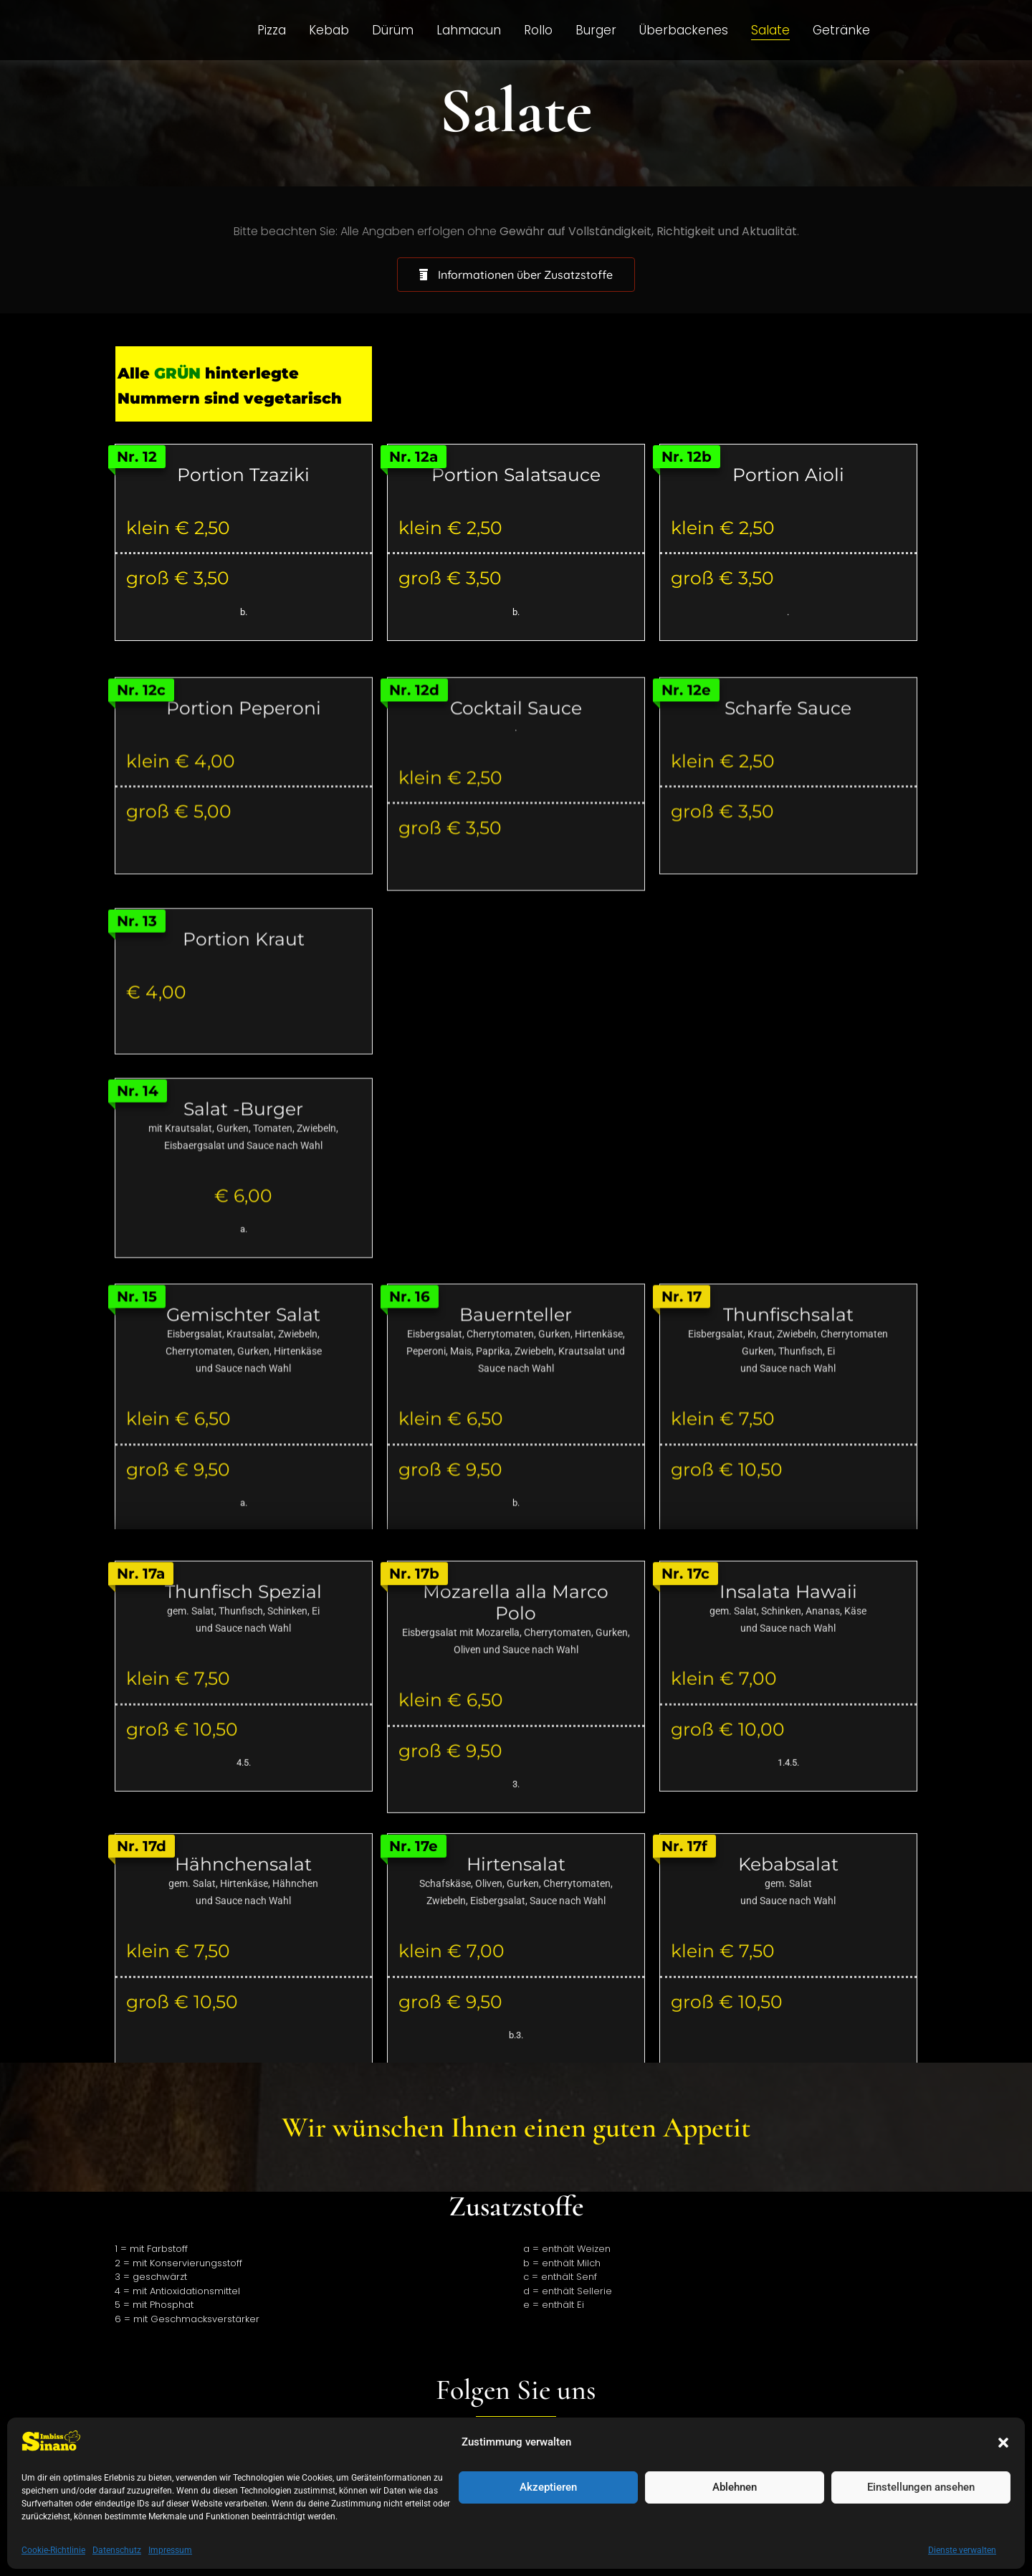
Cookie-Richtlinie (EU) (572, 2485)
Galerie (668, 2485)
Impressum (464, 2485)
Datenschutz (378, 2485)
